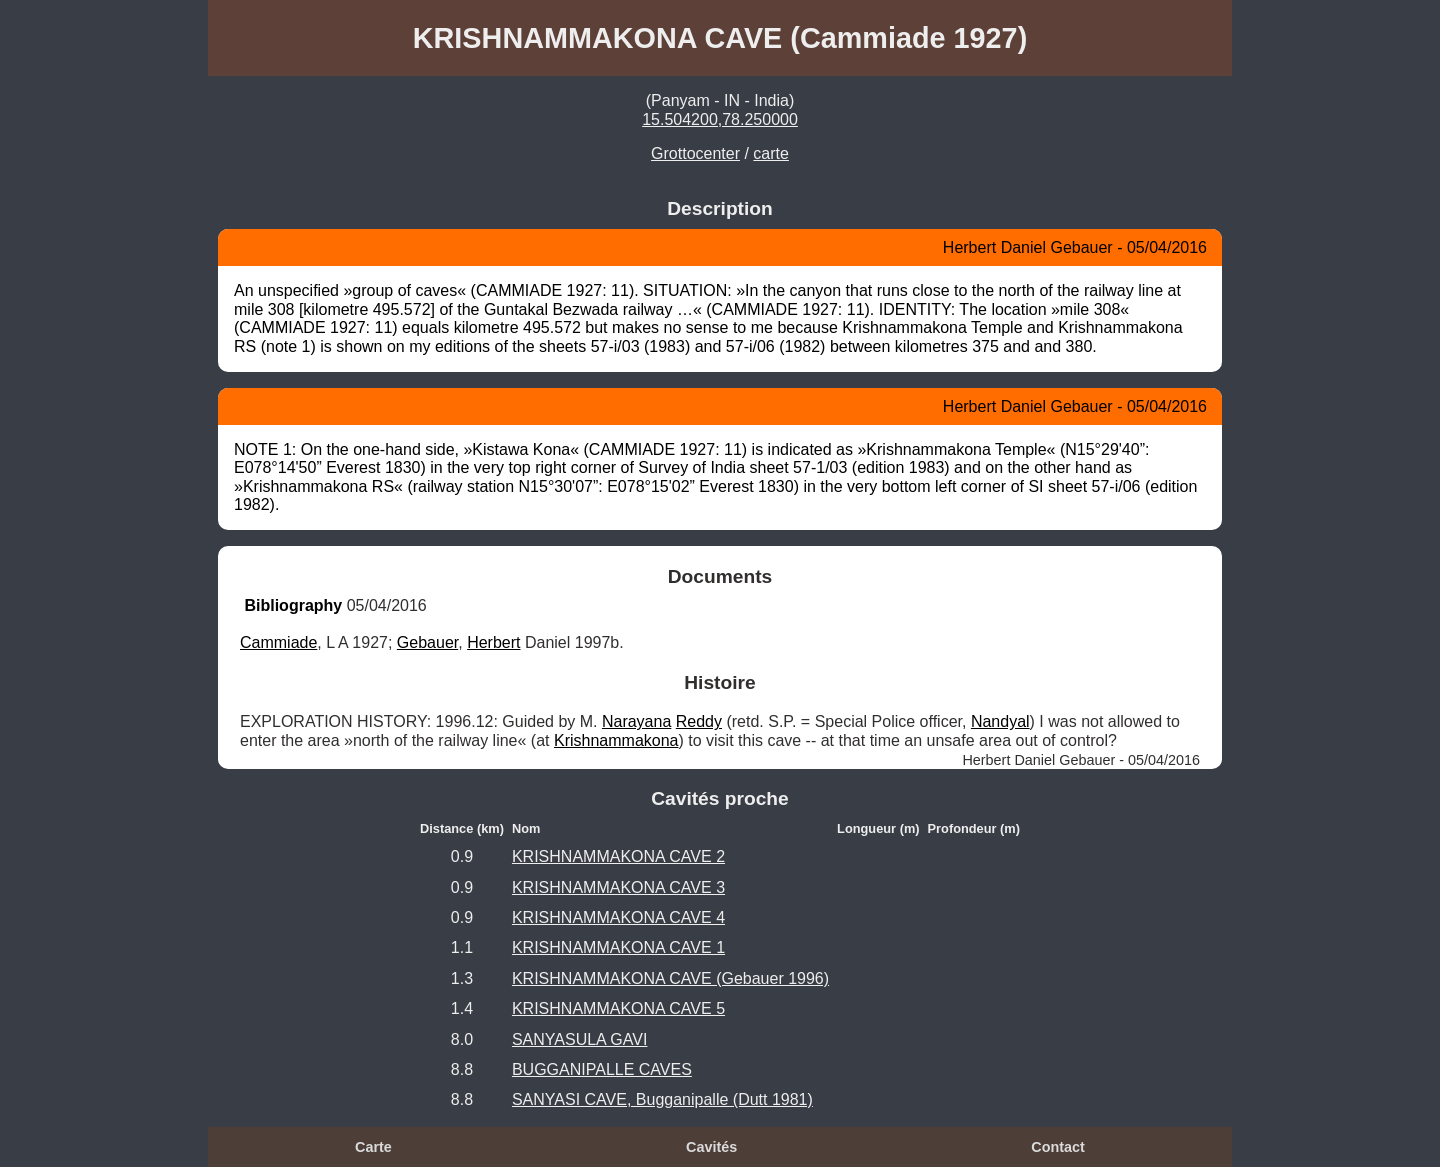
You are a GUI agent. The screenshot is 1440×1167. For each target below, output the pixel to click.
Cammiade (278, 642)
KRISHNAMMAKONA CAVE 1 (618, 947)
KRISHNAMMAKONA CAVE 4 (618, 917)
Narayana (636, 721)
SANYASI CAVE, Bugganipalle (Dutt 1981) (662, 1099)
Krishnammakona (616, 740)
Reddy (699, 721)
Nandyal (1000, 721)
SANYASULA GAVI (579, 1039)
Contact (1058, 1147)
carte (771, 153)
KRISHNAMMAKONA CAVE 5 (618, 1008)
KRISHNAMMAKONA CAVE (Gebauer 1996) (670, 978)
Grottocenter (695, 153)
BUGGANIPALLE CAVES (602, 1069)
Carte (373, 1147)
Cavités (711, 1147)
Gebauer (427, 642)
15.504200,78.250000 (720, 119)
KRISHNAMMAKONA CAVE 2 (618, 856)
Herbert (493, 642)
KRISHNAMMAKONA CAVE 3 (618, 887)
